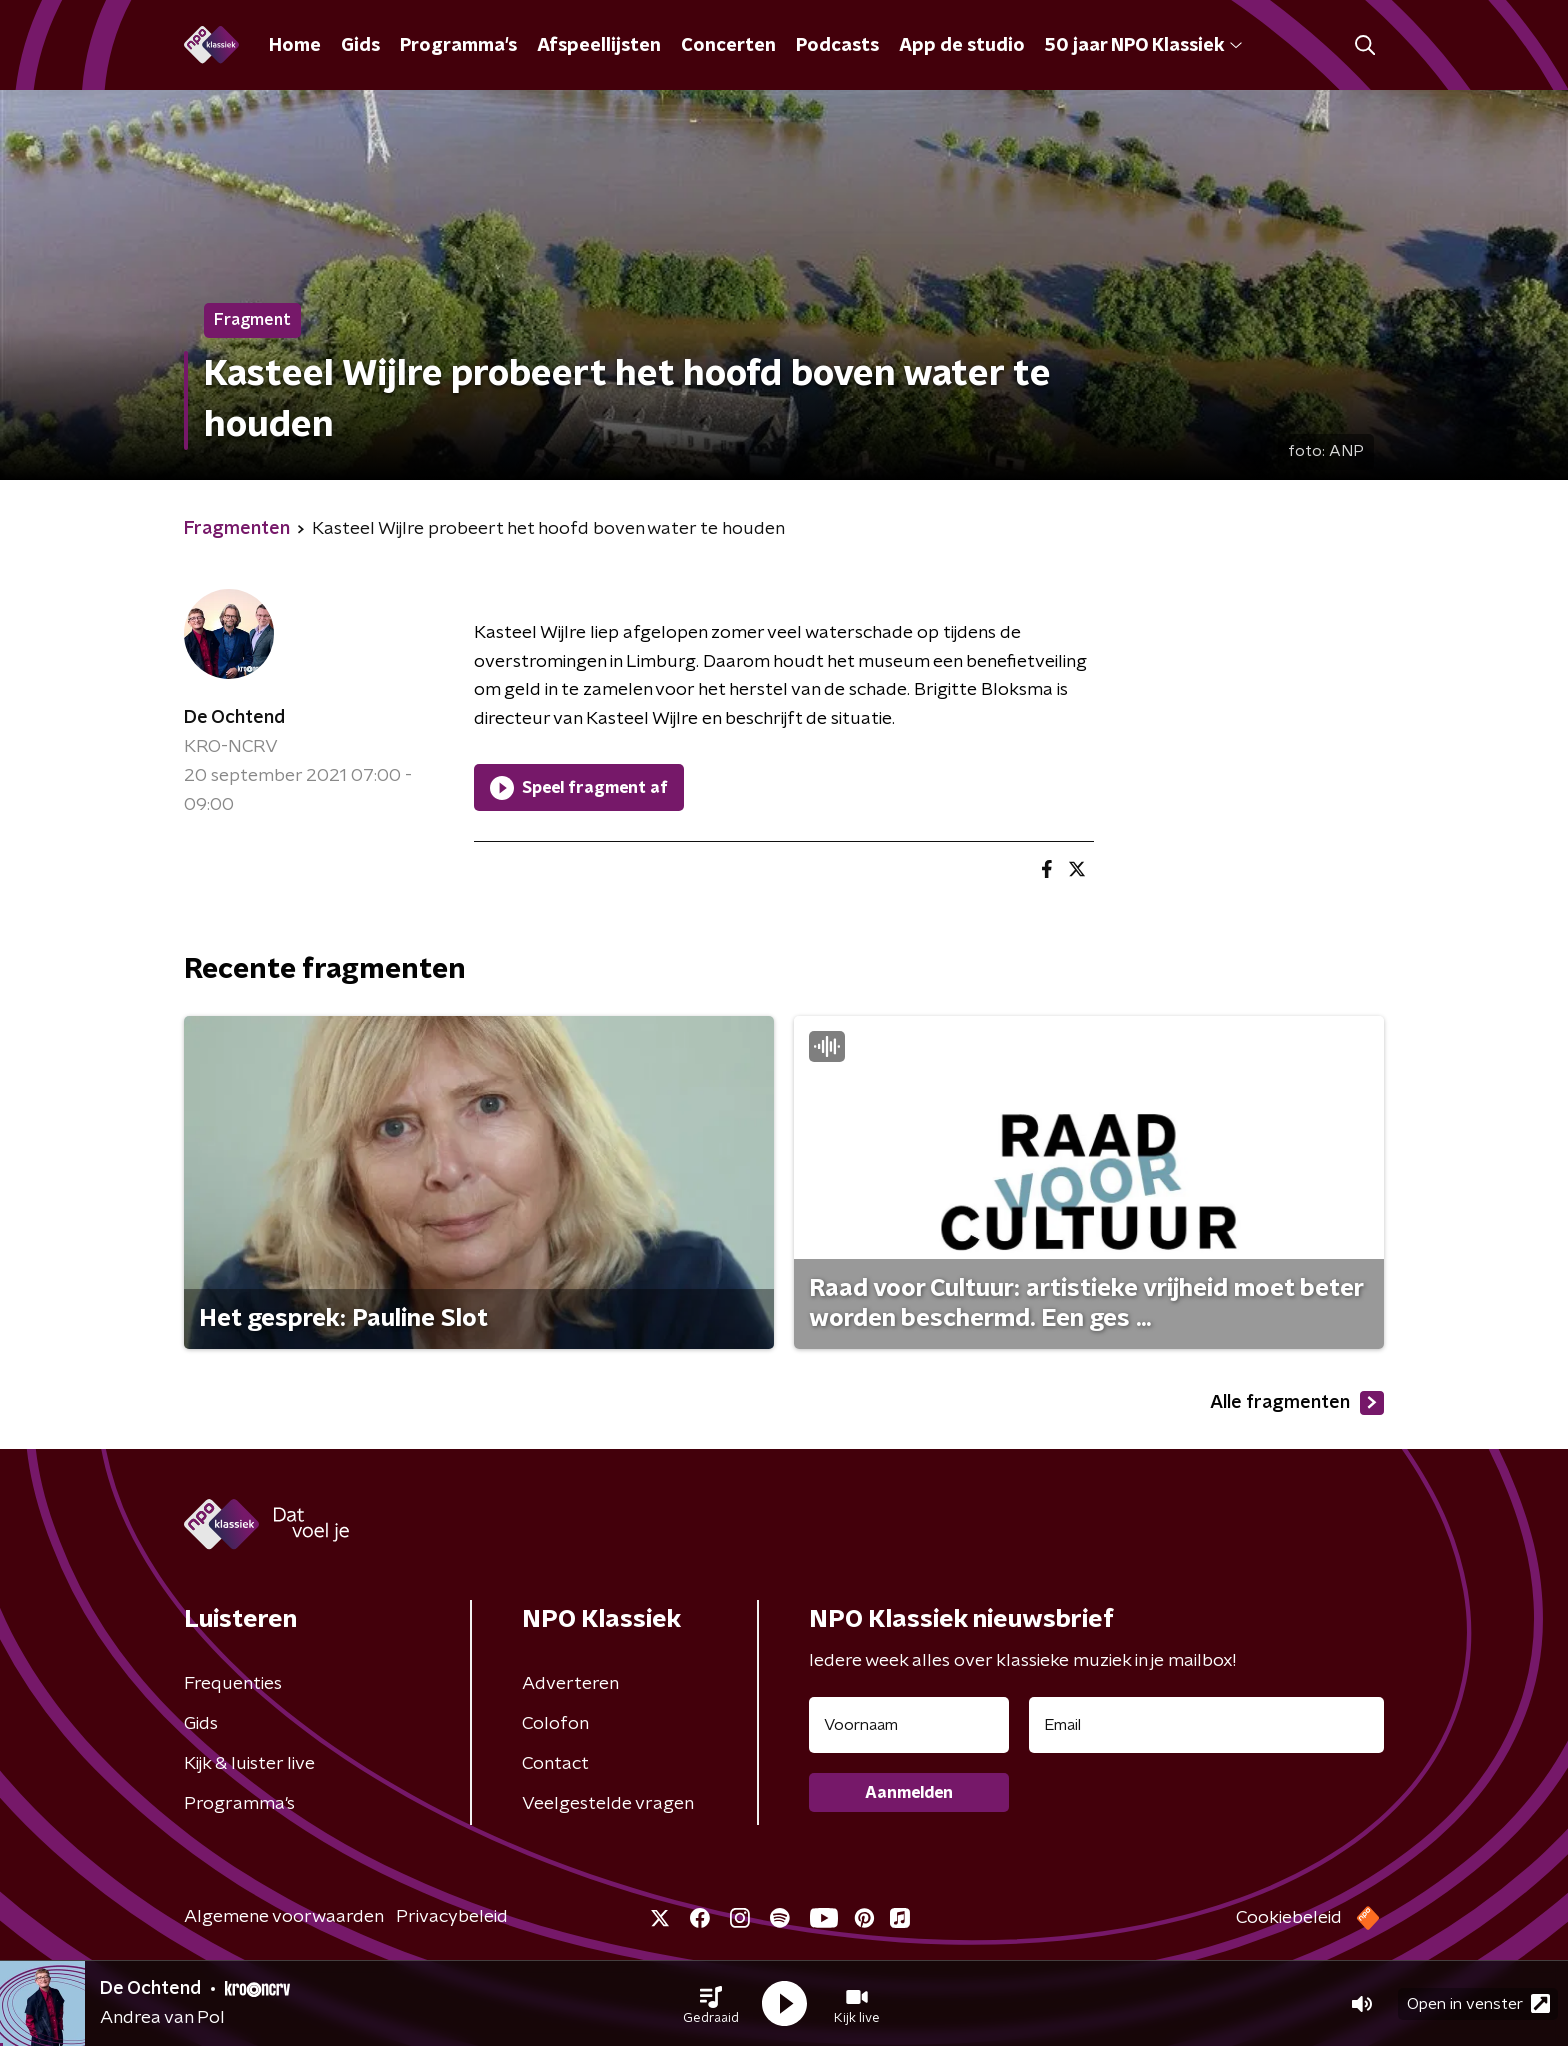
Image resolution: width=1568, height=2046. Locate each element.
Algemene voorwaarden (284, 1917)
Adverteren (570, 1684)
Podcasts (837, 46)
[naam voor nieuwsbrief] (909, 1725)
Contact (555, 1764)
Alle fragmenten (1297, 1403)
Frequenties (233, 1684)
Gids (360, 46)
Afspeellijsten (599, 46)
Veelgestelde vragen (608, 1804)
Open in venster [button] (1478, 2003)
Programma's (458, 46)
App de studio (962, 46)
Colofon (555, 1724)
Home (295, 46)
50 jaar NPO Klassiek (1143, 46)
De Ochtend (234, 718)
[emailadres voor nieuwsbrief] (1206, 1725)
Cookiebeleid (1289, 1918)
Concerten (728, 46)
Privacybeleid (452, 1917)
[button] (711, 2004)
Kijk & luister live (249, 1764)
